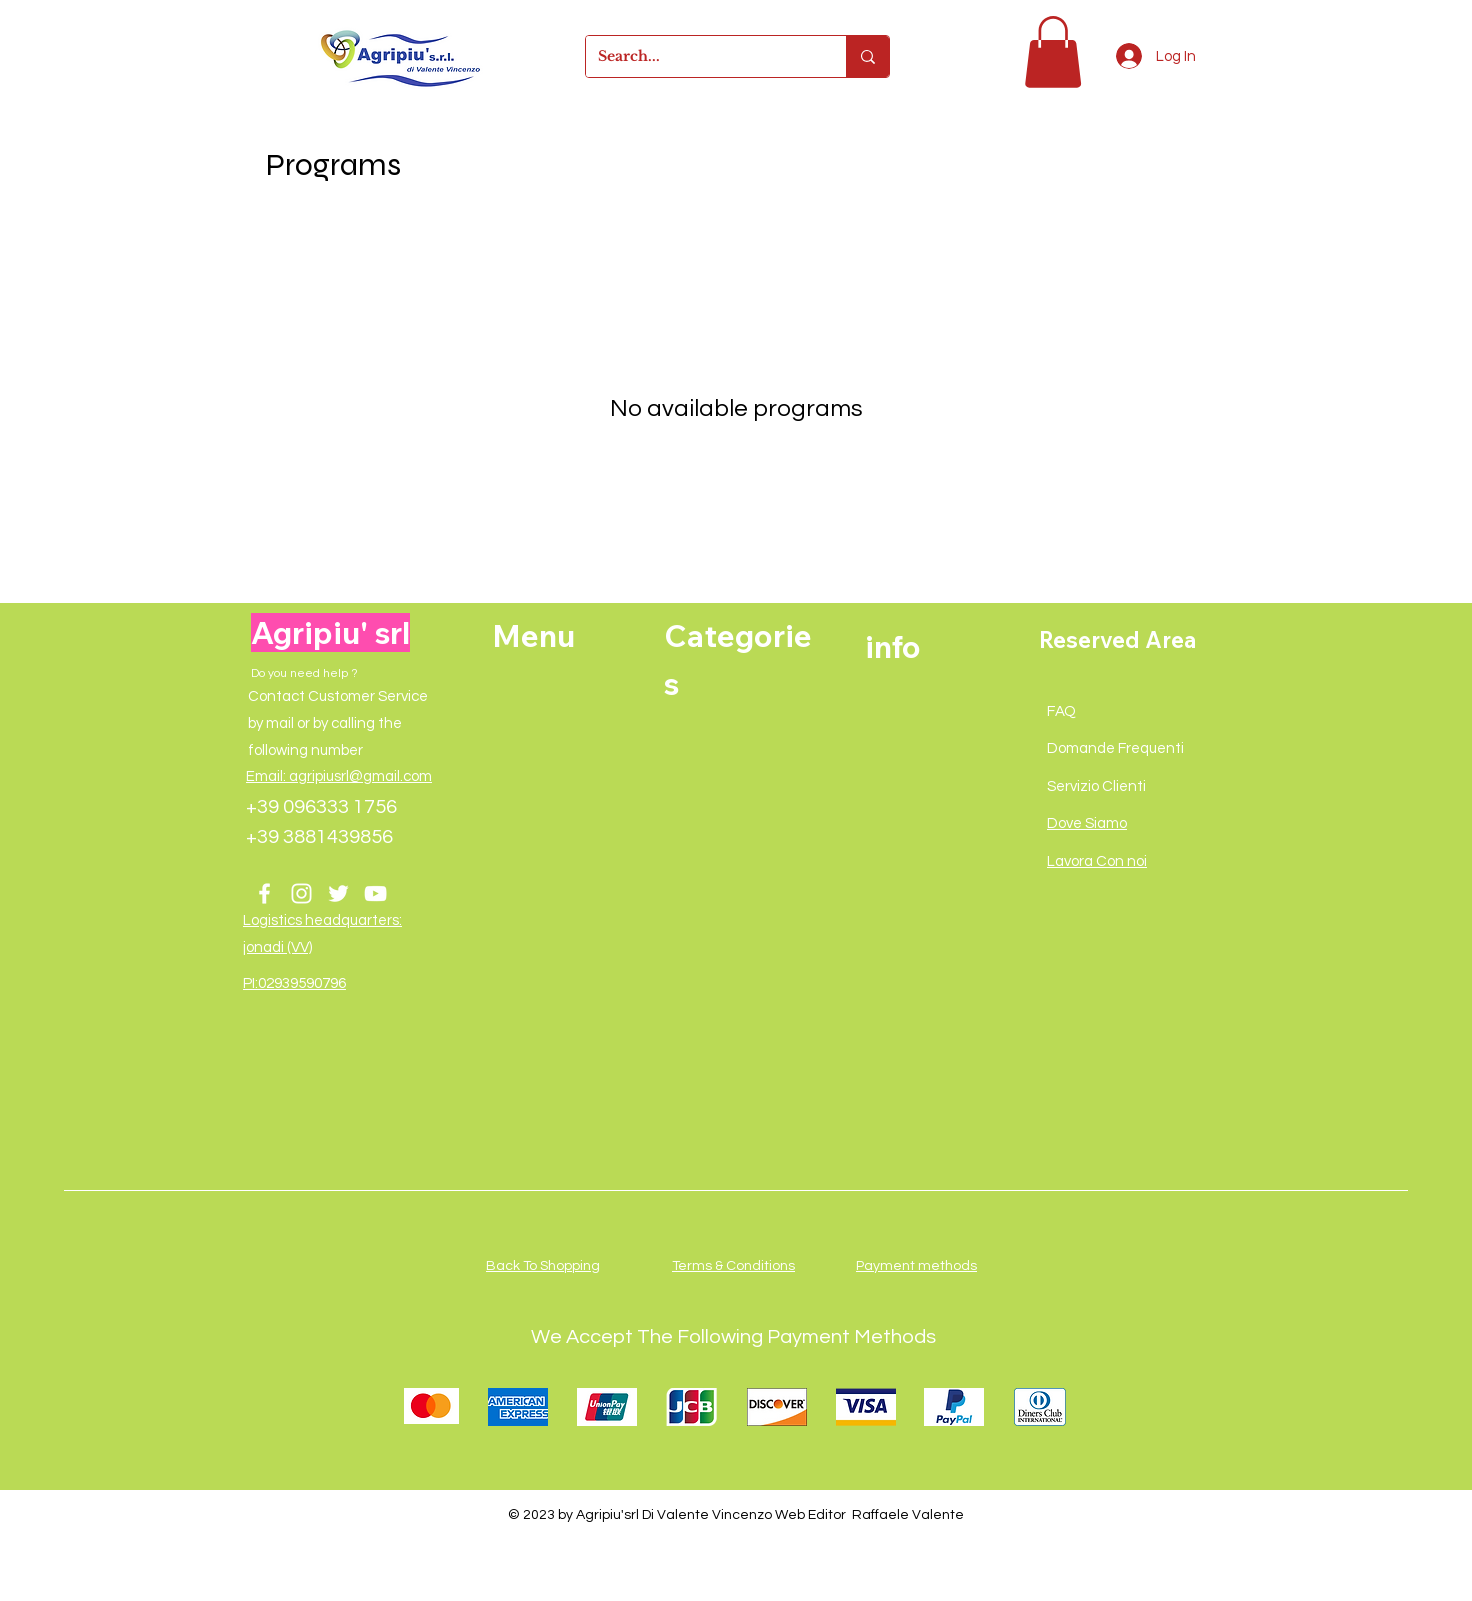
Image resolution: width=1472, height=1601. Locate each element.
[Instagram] (301, 893)
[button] (1053, 52)
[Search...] (701, 56)
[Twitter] (338, 893)
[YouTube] (375, 893)
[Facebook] (264, 893)
